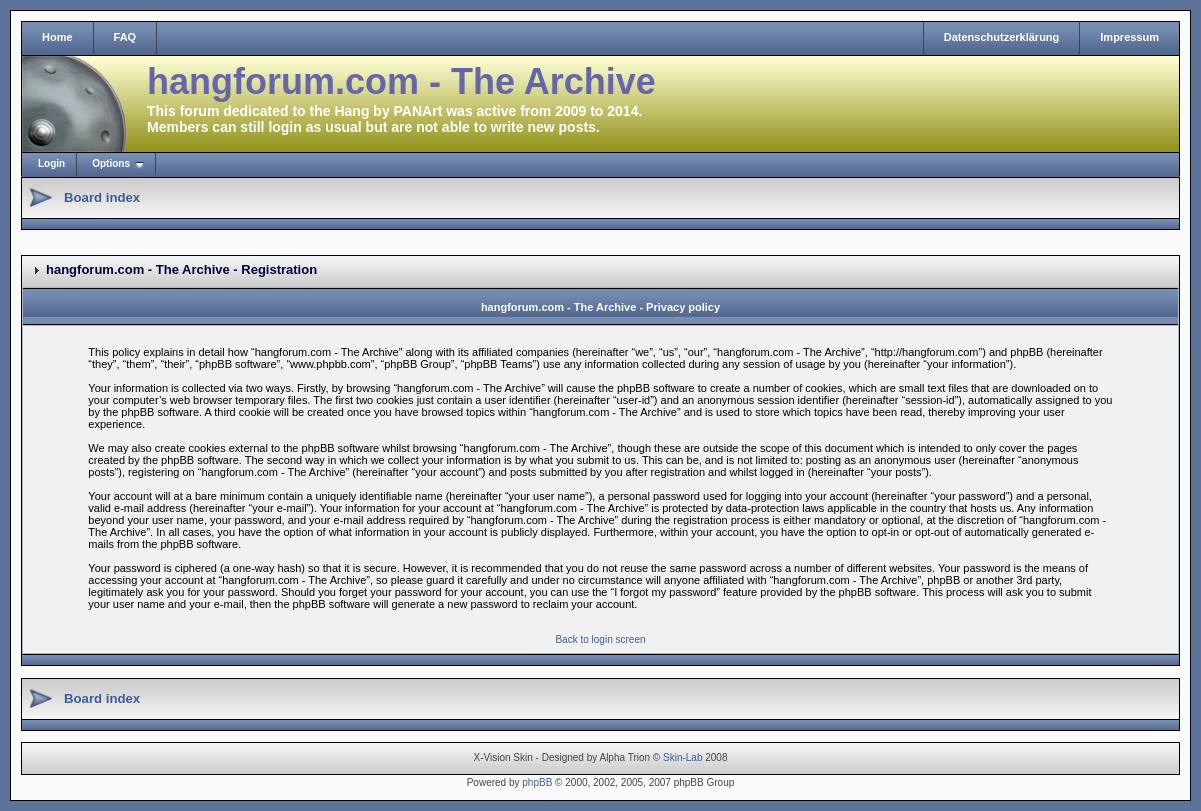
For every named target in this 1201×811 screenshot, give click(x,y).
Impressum (1129, 37)
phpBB (537, 782)
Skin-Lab (682, 757)
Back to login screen (600, 639)
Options (111, 163)
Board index (102, 197)
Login (51, 163)
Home (57, 37)
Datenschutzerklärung (1002, 37)
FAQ (125, 37)
